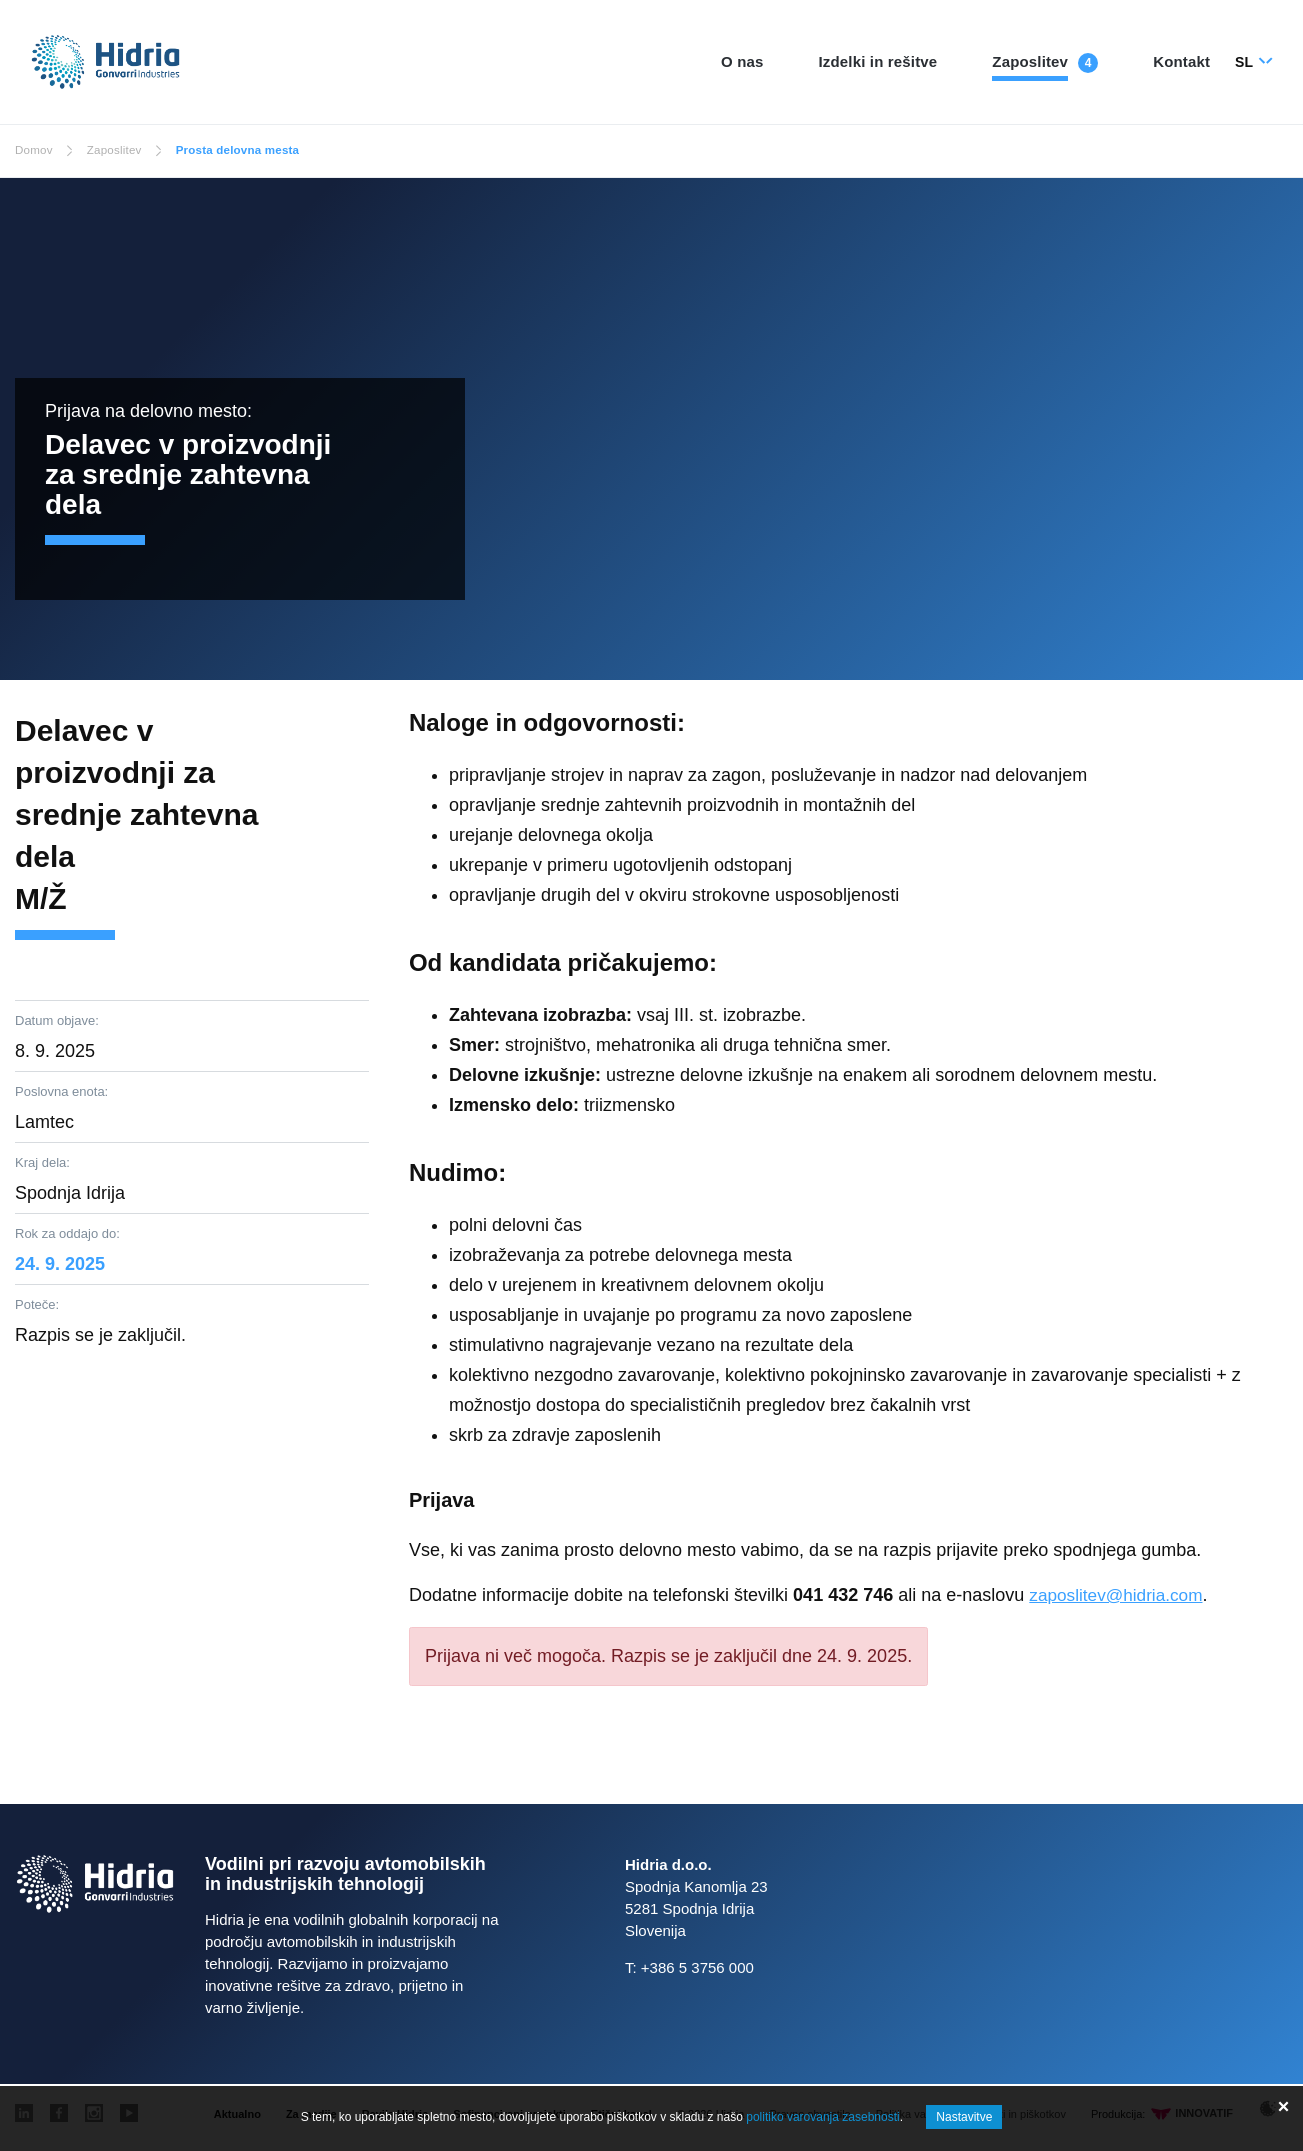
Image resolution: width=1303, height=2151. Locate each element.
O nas (742, 61)
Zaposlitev (1030, 61)
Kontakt (1181, 61)
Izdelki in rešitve (878, 61)
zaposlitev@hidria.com (1119, 1595)
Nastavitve (964, 2117)
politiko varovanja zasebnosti (822, 2117)
